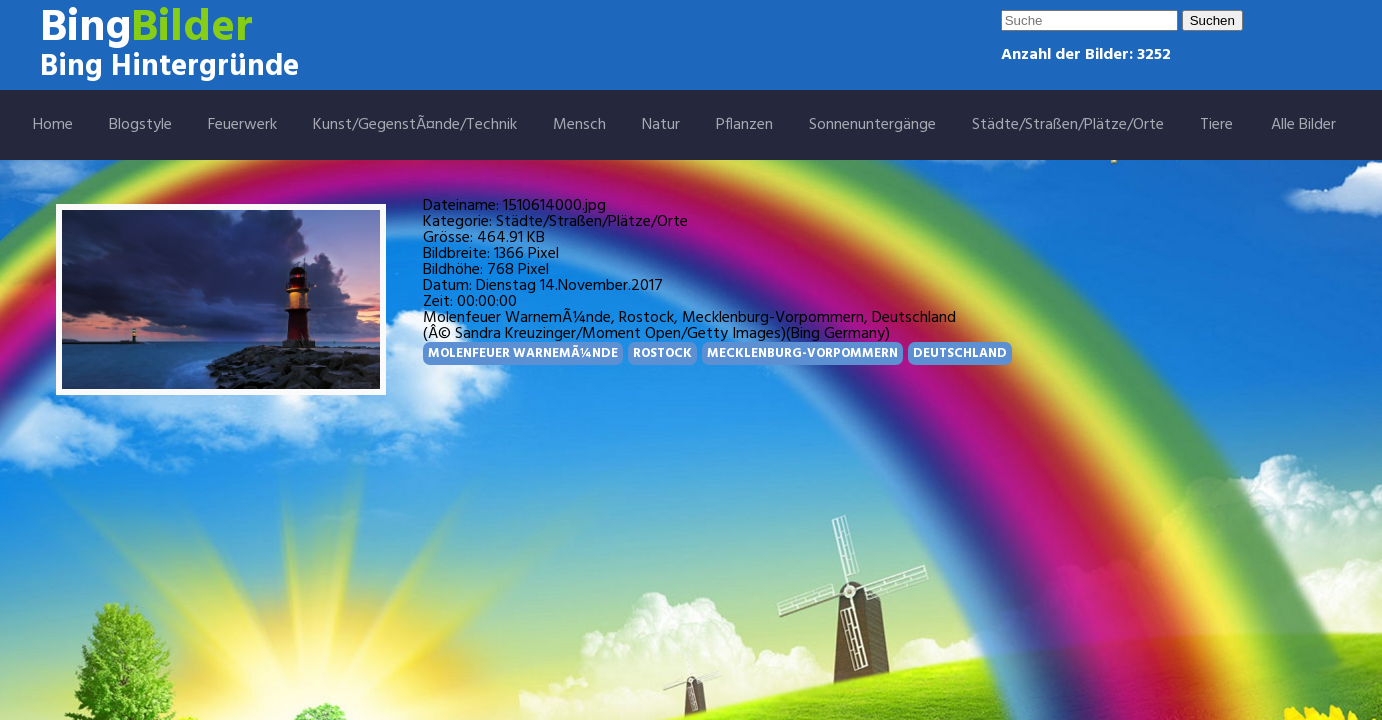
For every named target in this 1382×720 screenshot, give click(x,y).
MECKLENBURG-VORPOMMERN (802, 353)
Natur (661, 125)
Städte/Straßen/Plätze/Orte (1068, 125)
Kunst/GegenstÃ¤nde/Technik (415, 125)
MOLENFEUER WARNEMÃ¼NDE (523, 353)
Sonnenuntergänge (872, 125)
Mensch (579, 125)
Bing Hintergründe (169, 67)
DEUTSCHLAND (960, 353)
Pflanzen (744, 125)
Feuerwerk (242, 125)
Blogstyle (140, 125)
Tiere (1216, 125)
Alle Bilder (1303, 125)
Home (53, 125)
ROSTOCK (662, 353)
